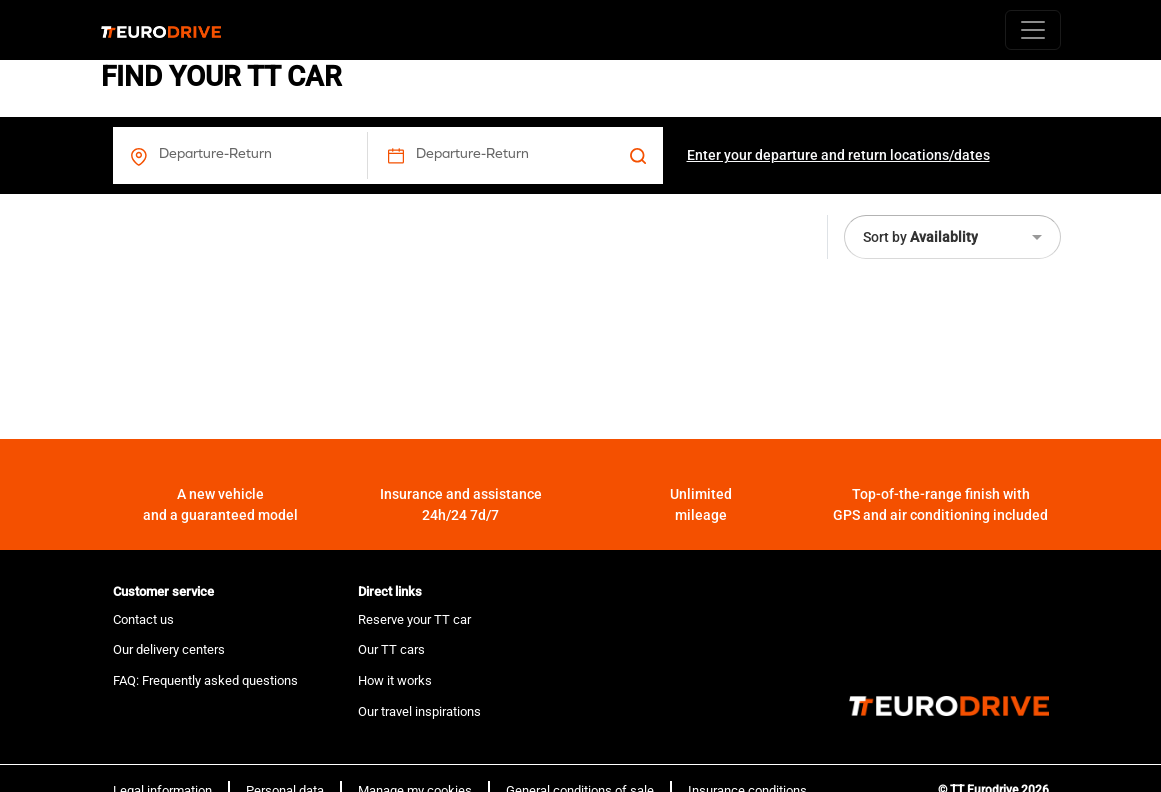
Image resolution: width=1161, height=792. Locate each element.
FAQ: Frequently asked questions (205, 680)
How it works (395, 680)
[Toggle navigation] (1033, 30)
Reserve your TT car (414, 619)
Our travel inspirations (419, 711)
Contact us (143, 619)
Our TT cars (391, 649)
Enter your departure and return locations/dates (838, 155)
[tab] (223, 592)
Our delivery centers (169, 649)
